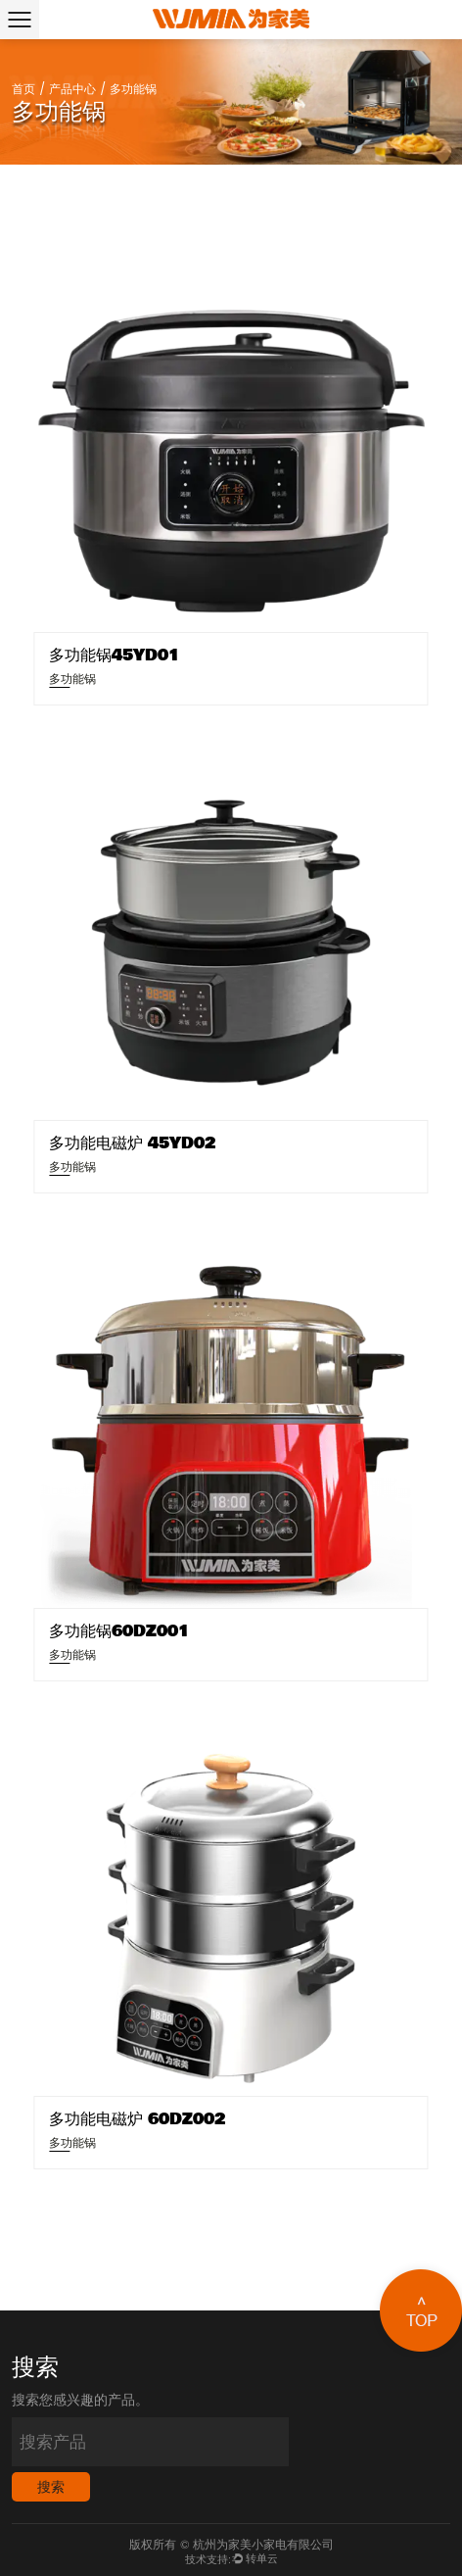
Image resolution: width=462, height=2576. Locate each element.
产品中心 (72, 89)
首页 (23, 89)
